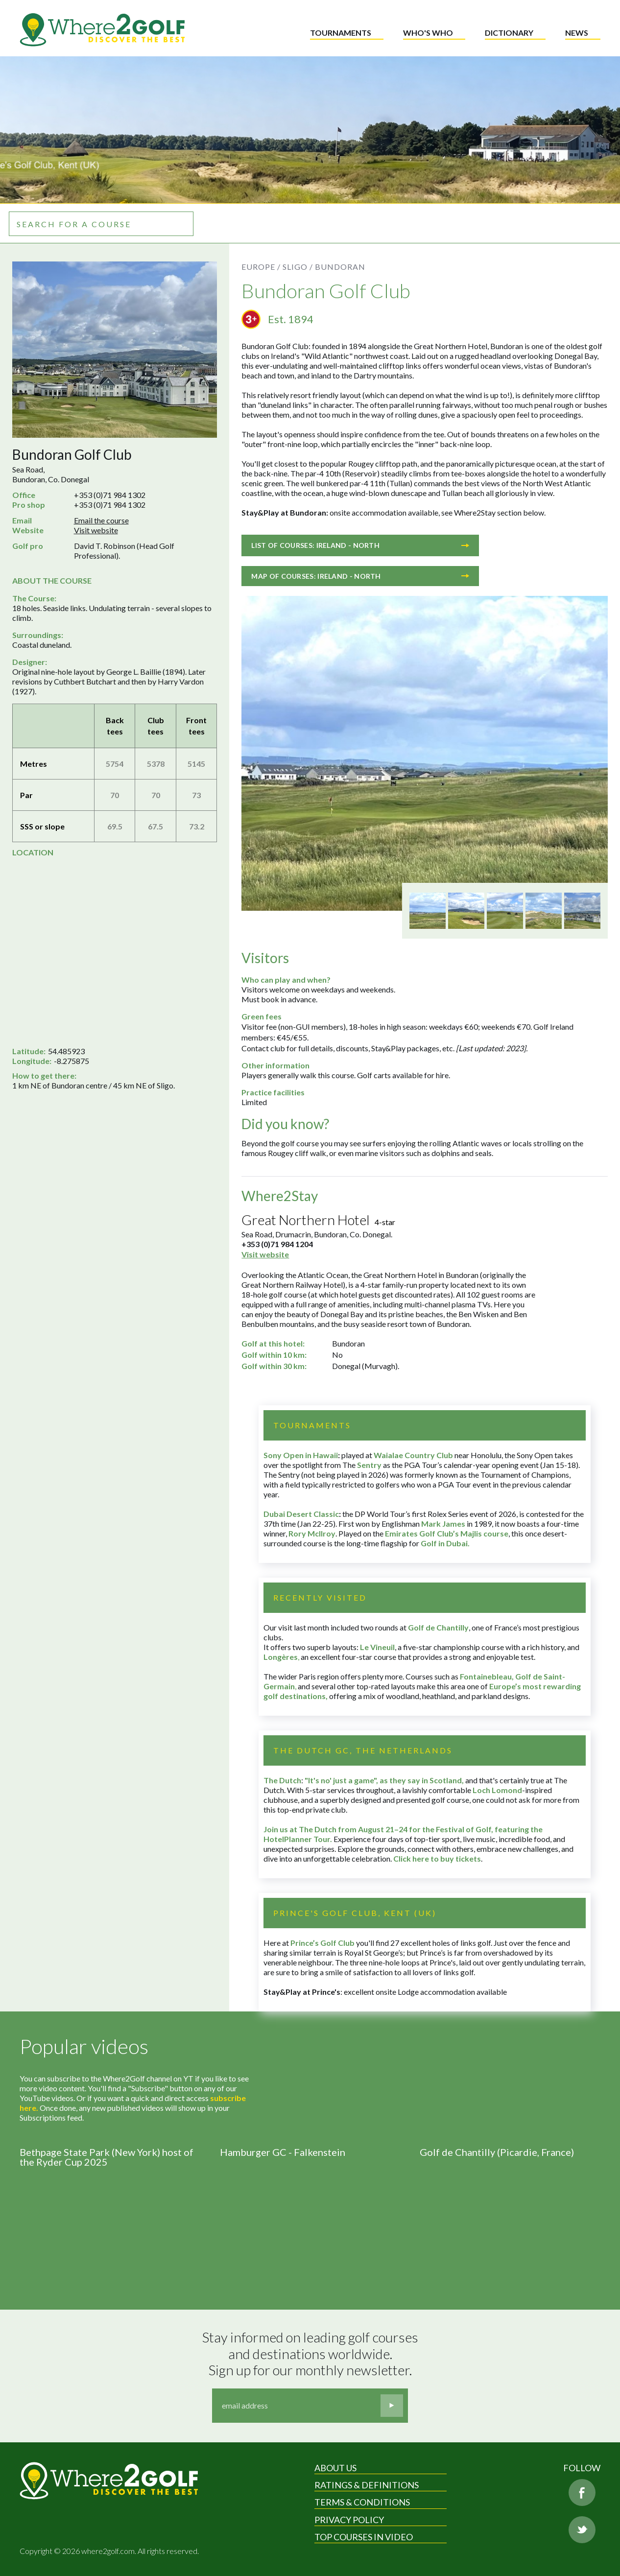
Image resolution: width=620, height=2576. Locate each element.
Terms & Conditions (362, 2502)
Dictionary (509, 32)
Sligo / (298, 266)
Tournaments (340, 32)
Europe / (261, 266)
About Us (335, 2467)
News (576, 32)
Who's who (428, 32)
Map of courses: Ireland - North (360, 576)
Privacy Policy (349, 2519)
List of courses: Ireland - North (360, 545)
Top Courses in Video (363, 2536)
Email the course (101, 520)
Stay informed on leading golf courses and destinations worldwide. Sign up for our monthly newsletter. (311, 2353)
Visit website (96, 530)
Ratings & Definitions (366, 2485)
